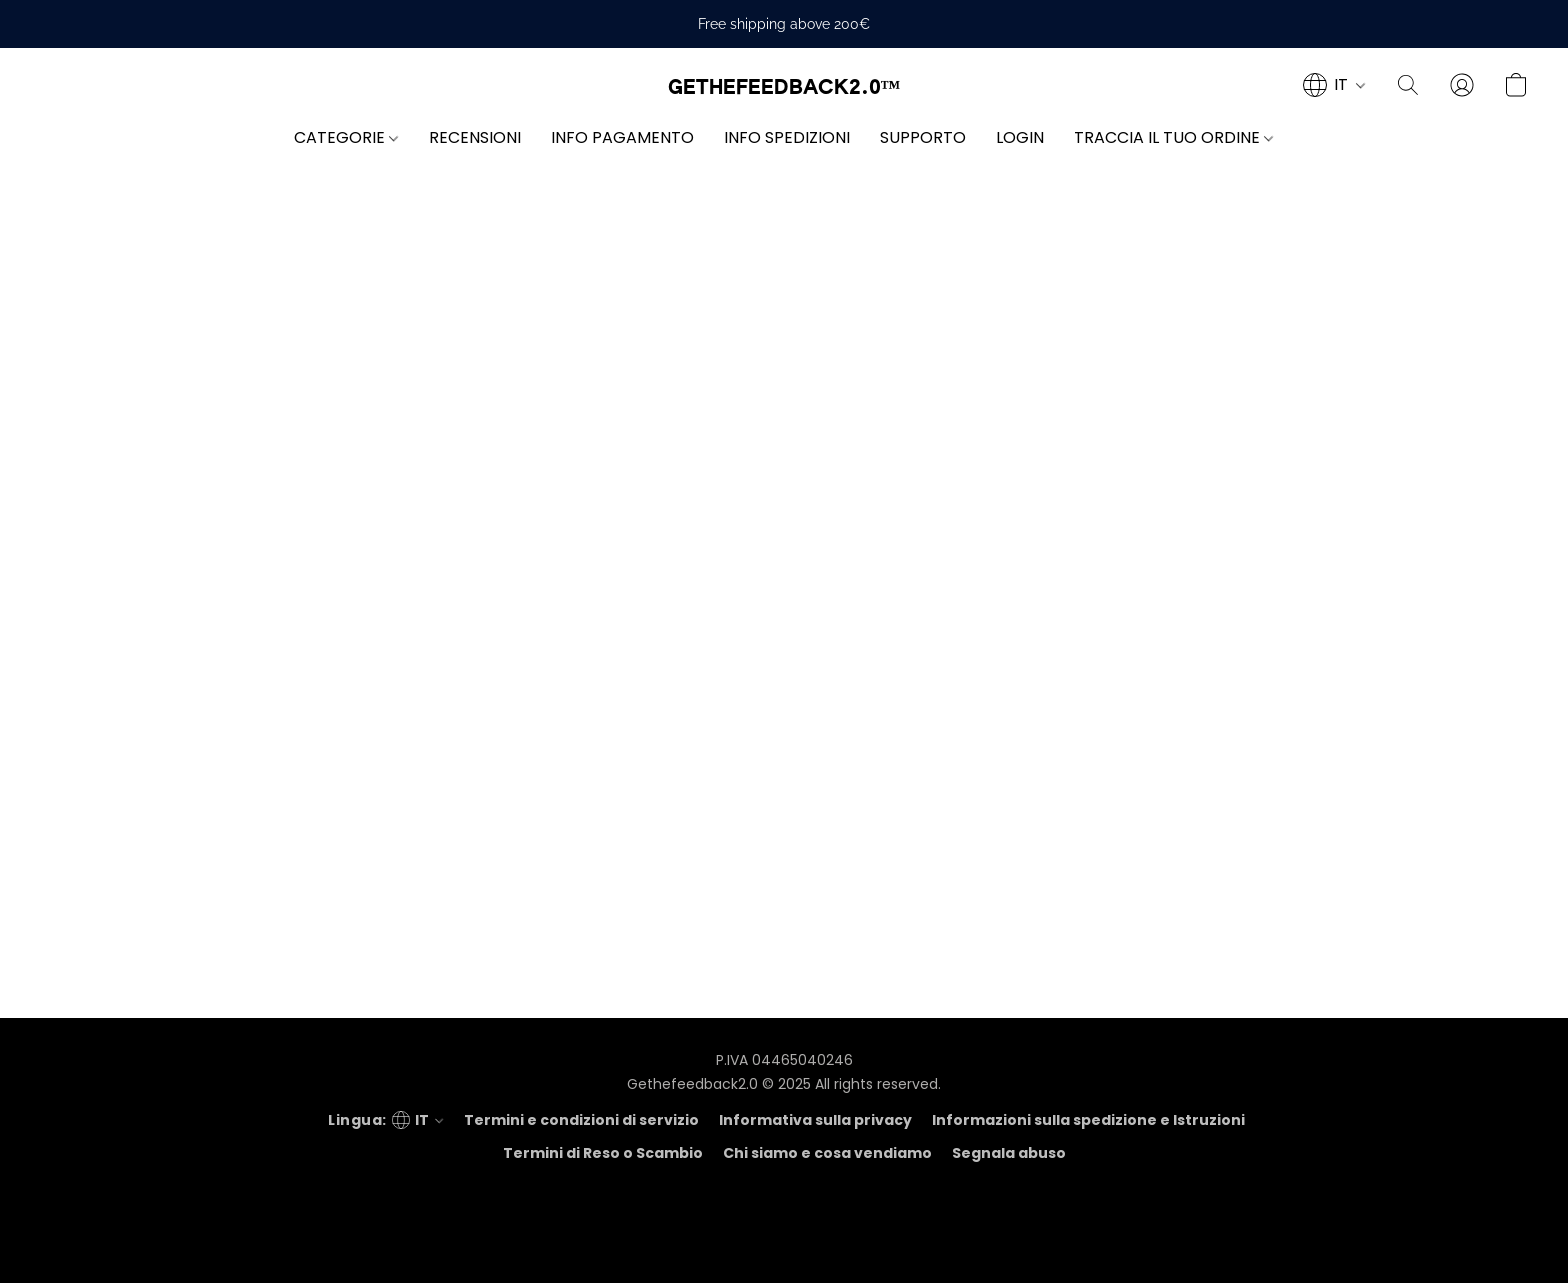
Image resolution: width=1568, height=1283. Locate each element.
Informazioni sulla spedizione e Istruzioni (1088, 1120)
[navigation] (1334, 85)
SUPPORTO (923, 137)
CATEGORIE (346, 137)
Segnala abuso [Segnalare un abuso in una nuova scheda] (1009, 1153)
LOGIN (1020, 137)
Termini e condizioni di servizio (581, 1120)
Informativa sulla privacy (815, 1120)
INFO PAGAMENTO (622, 137)
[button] (784, 88)
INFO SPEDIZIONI (787, 137)
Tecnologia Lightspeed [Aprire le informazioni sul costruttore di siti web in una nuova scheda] (784, 1239)
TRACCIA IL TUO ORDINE (1173, 137)
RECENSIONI (475, 137)
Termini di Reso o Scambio (603, 1153)
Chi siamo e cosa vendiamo (827, 1153)
